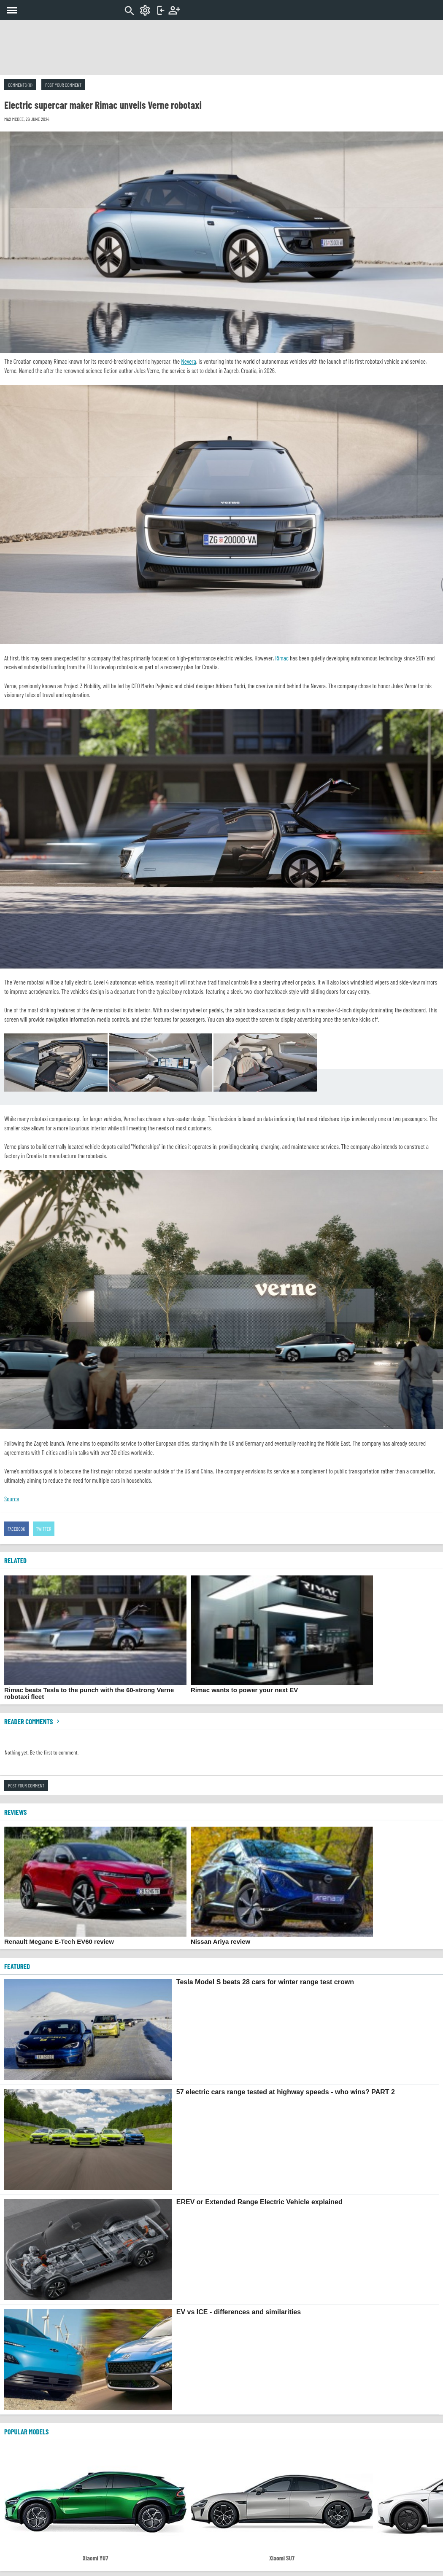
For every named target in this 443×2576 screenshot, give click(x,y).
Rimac (282, 658)
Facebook (16, 1529)
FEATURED (17, 1966)
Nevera (188, 361)
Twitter (43, 1529)
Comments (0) (20, 85)
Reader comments (33, 1721)
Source (11, 1499)
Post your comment (63, 85)
